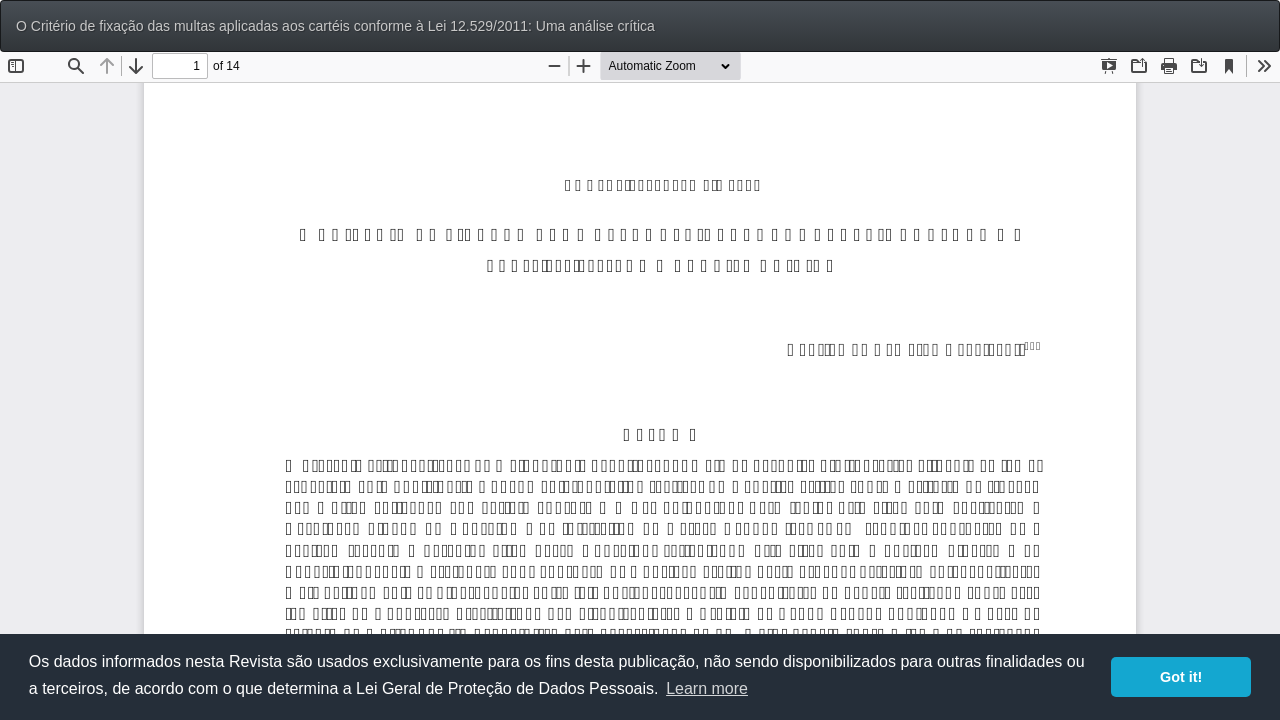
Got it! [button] (1181, 677)
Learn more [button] (707, 688)
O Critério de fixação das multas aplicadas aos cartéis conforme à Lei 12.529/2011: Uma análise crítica (335, 26)
